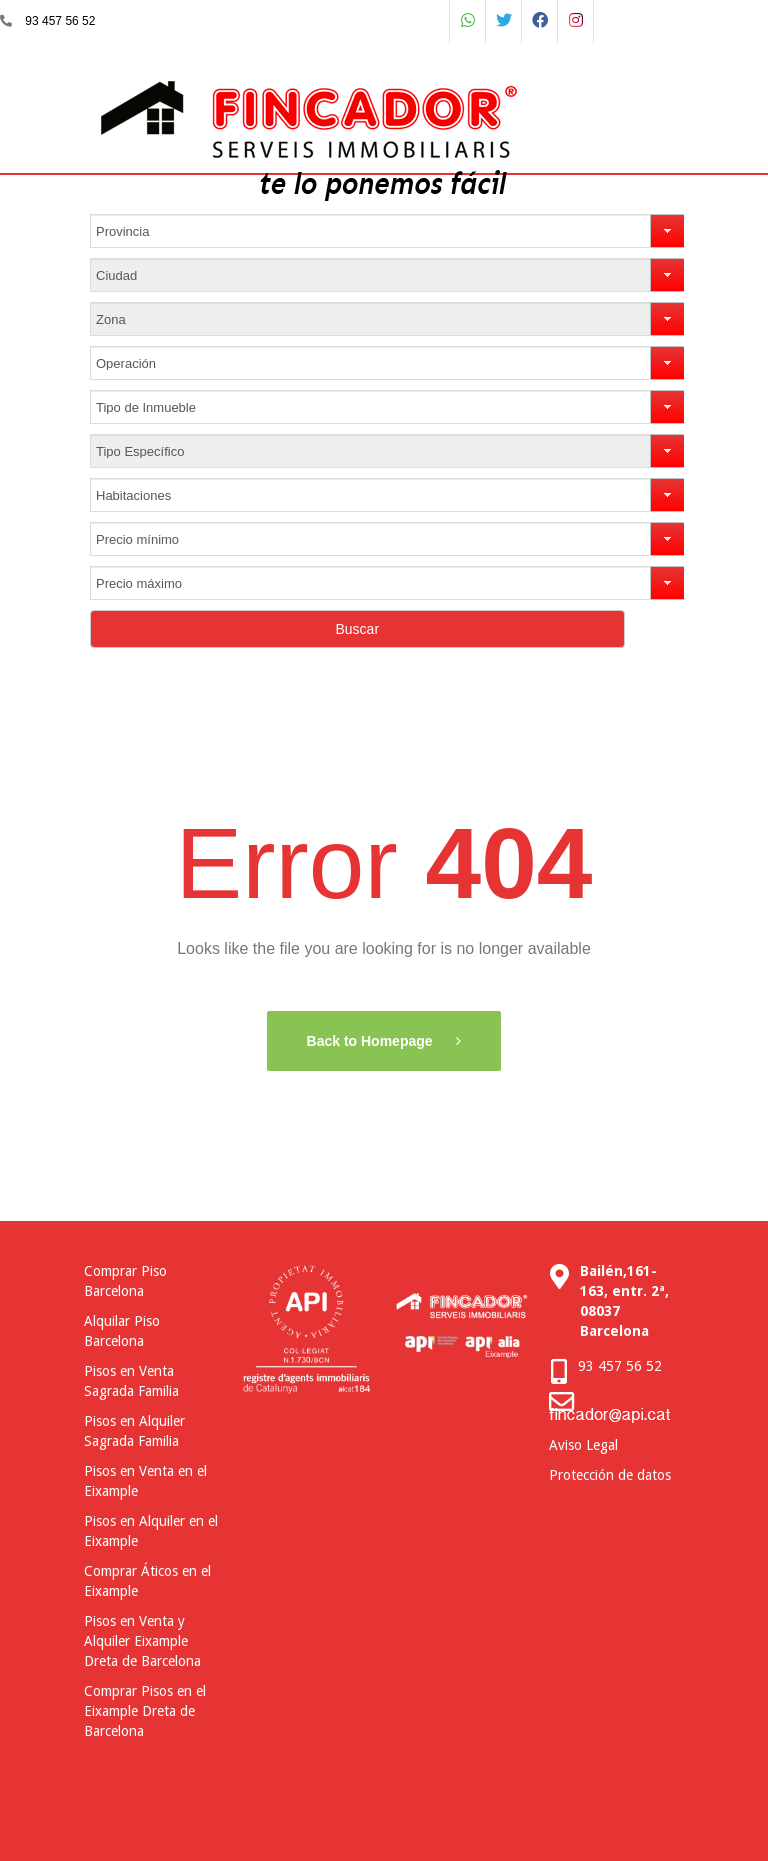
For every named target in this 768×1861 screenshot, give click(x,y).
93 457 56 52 (60, 21)
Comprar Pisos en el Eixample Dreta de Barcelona (145, 1711)
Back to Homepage (372, 1041)
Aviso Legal (583, 1445)
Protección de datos (610, 1475)
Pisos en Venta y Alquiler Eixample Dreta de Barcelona (142, 1641)
